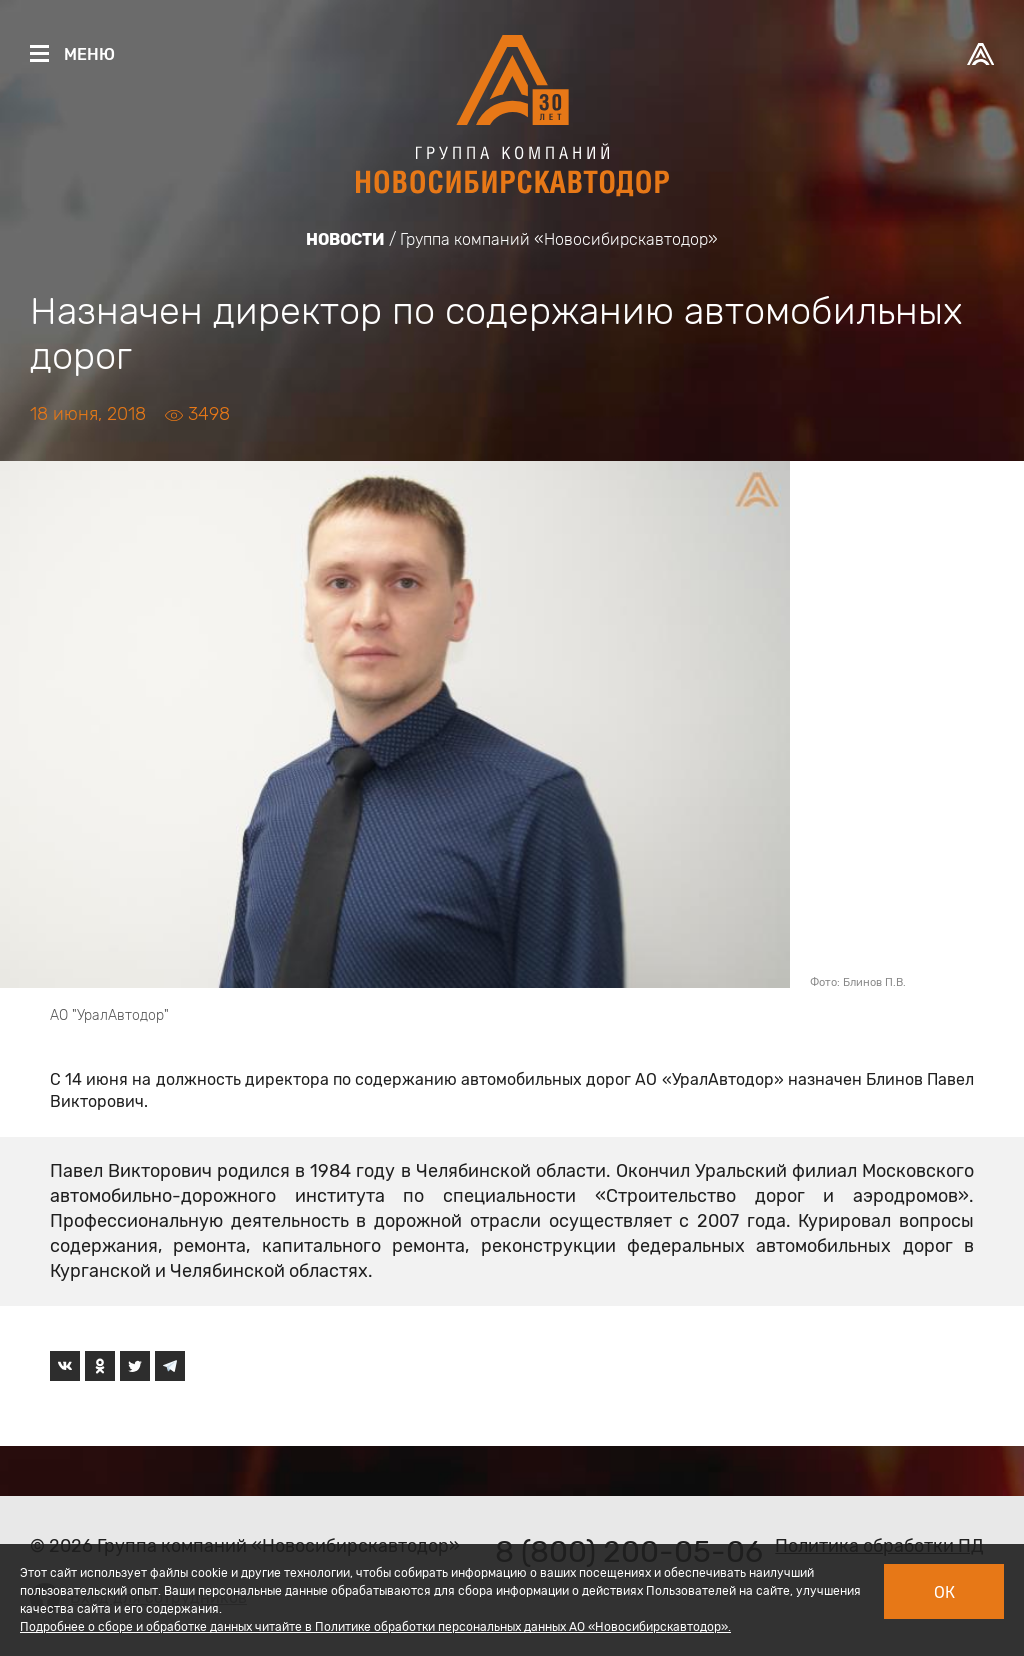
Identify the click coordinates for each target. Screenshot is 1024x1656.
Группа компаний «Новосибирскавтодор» (559, 239)
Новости (345, 239)
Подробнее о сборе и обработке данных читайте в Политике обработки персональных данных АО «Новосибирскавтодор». (375, 1627)
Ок (944, 1592)
